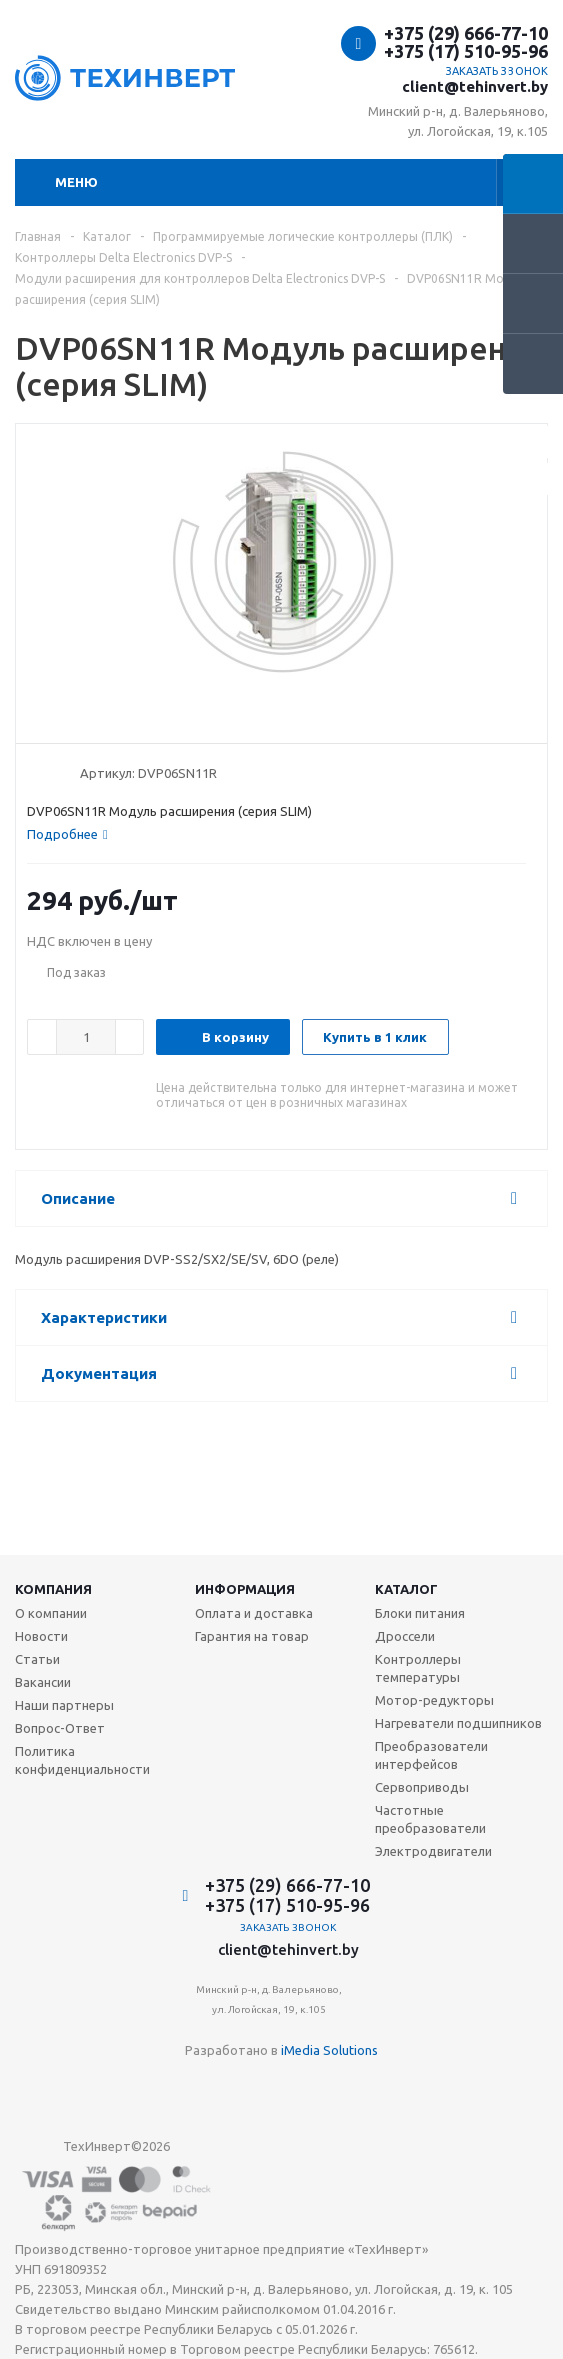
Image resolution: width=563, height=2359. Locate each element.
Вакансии (43, 1682)
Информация (245, 1589)
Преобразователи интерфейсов (431, 1755)
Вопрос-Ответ (60, 1728)
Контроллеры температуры (418, 1668)
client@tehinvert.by (475, 86)
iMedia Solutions (329, 2050)
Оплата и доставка (254, 1613)
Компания (53, 1589)
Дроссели (405, 1636)
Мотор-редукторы (434, 1700)
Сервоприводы (422, 1787)
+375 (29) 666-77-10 (466, 33)
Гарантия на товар (252, 1636)
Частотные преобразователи (430, 1819)
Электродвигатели (433, 1851)
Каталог (406, 1589)
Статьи (37, 1659)
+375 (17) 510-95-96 (466, 51)
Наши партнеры (64, 1705)
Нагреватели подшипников (458, 1723)
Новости (41, 1636)
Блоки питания (420, 1613)
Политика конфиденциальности (82, 1760)
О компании (51, 1613)
